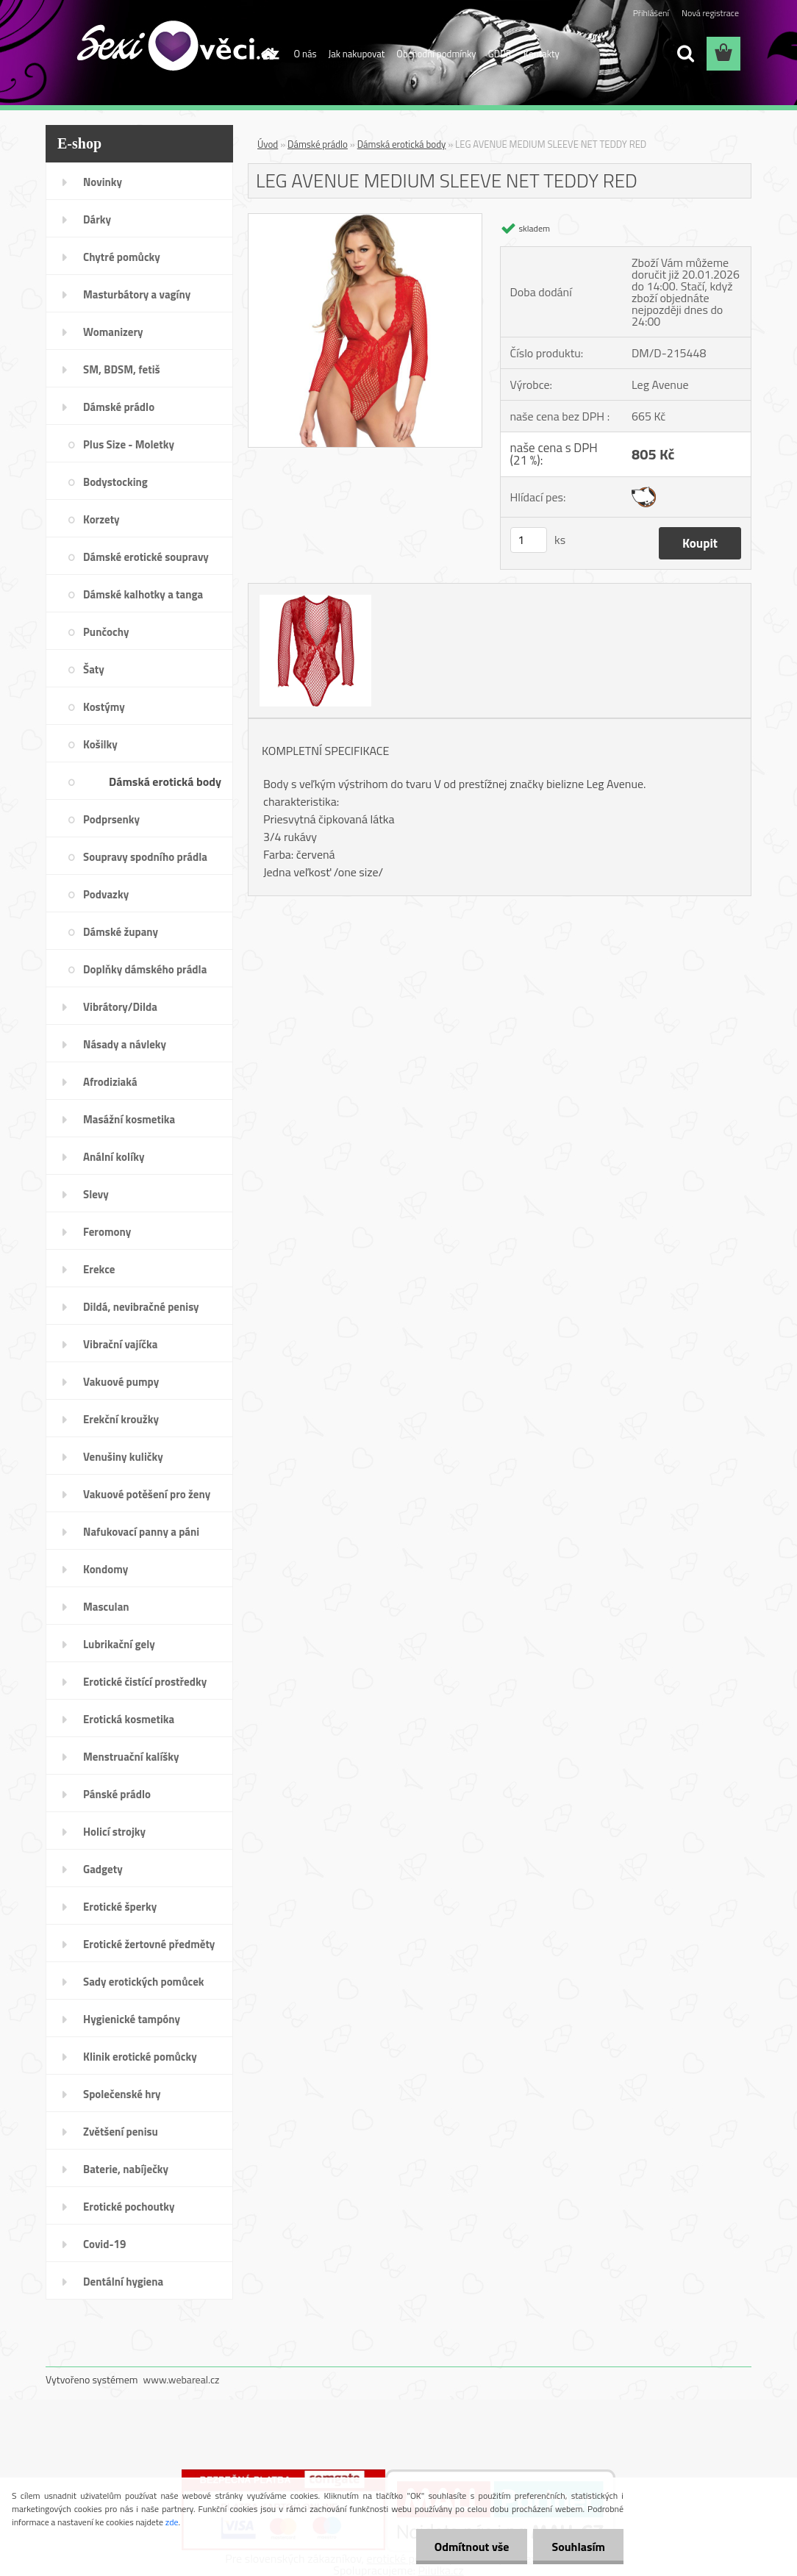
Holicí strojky (114, 1831)
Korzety (101, 519)
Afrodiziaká (110, 1081)
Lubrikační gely (119, 1644)
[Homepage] (266, 54)
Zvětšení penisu (120, 2131)
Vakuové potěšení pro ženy (146, 1494)
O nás (305, 53)
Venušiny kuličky (123, 1456)
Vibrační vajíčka (120, 1344)
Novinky (102, 181)
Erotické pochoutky (129, 2206)
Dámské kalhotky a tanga (143, 594)
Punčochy (106, 631)
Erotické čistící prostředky (145, 1681)
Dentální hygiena (123, 2281)
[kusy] (528, 540)
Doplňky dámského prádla (145, 969)
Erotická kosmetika (128, 1719)
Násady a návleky (124, 1044)
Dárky (97, 219)
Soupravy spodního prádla (145, 856)
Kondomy (105, 1569)
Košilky (100, 744)
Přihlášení (651, 13)
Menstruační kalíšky (131, 1756)
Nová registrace (710, 13)
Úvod (267, 144)
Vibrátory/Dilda (120, 1006)
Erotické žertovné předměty (149, 1944)
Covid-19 (104, 2244)
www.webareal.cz (181, 2379)
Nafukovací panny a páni (141, 1531)
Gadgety (103, 1869)
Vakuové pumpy (121, 1381)
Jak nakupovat (357, 53)
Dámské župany (120, 931)
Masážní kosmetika (129, 1119)
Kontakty (541, 53)
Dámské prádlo (118, 406)
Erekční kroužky (121, 1419)
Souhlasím (578, 2546)
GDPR (500, 53)
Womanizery (113, 331)
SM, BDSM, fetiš (121, 369)
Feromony (107, 1231)
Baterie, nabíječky (125, 2169)
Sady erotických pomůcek (143, 1981)
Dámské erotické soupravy (146, 556)
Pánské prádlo (117, 1794)
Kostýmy (104, 706)
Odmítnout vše (472, 2546)
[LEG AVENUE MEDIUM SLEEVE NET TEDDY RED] (365, 220)
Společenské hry (122, 2094)
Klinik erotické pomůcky (140, 2056)
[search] (685, 54)
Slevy (96, 1194)
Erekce (99, 1269)
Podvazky (106, 894)
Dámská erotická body (165, 781)
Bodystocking (115, 481)
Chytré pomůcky (121, 256)
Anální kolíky (114, 1156)
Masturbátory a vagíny (136, 294)
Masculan (106, 1606)
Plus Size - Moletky (128, 444)
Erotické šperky (120, 1906)
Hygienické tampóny (131, 2019)
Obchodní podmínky (436, 53)
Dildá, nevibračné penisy (141, 1306)
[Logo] (147, 54)
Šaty (93, 669)
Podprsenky (111, 819)
